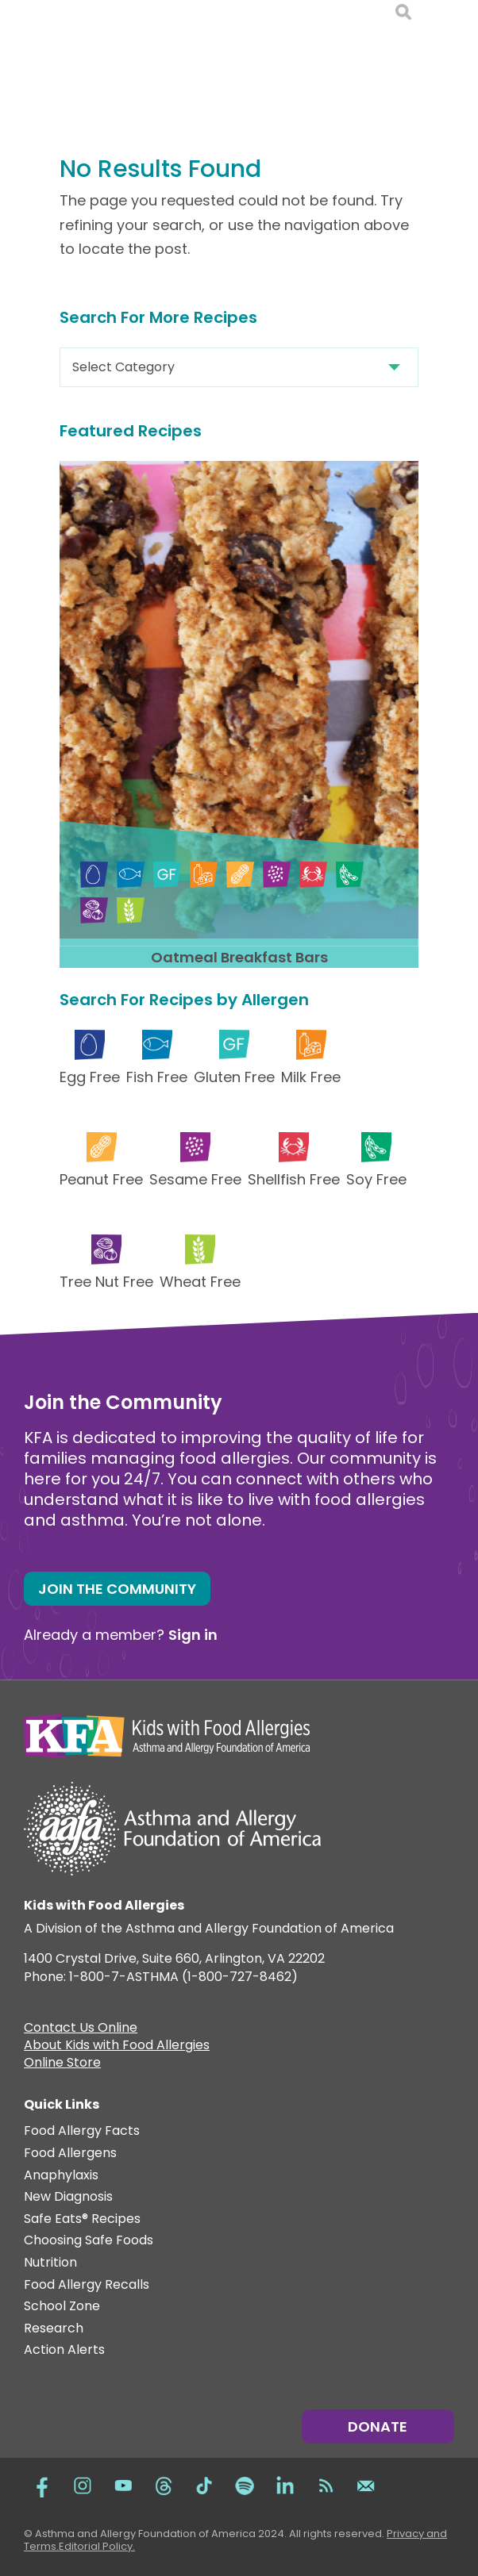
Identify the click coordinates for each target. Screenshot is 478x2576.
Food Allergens (70, 2153)
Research (53, 2329)
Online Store (62, 2064)
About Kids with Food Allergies (117, 2047)
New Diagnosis (68, 2197)
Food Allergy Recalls (86, 2285)
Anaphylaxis (61, 2175)
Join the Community (117, 1589)
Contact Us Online (80, 2029)
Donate (377, 2426)
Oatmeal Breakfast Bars (239, 957)
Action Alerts (64, 2350)
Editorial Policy (96, 2546)
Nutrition (50, 2263)
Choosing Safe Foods (88, 2240)
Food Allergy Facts (82, 2131)
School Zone (62, 2306)
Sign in (193, 1635)
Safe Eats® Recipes (82, 2219)
